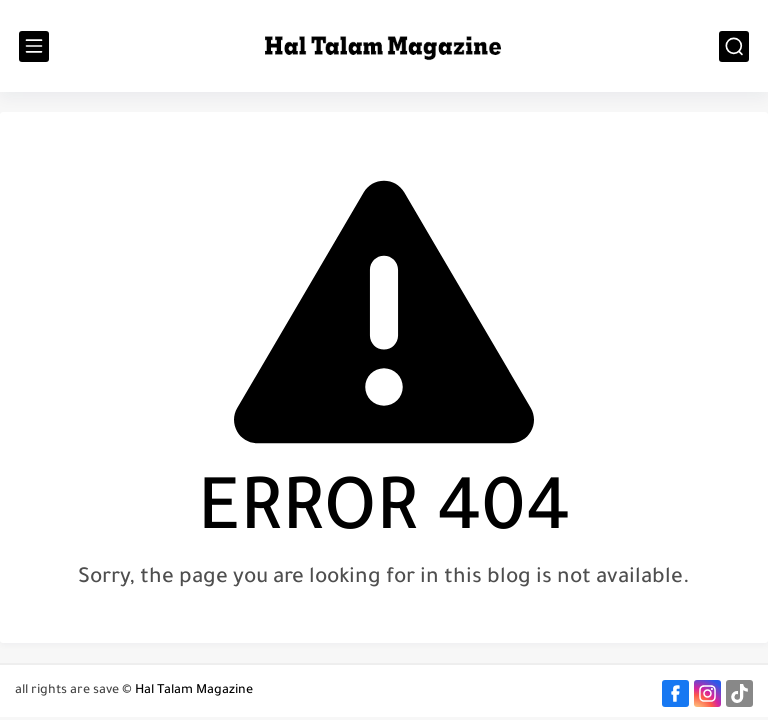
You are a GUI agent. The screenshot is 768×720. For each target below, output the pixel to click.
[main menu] (34, 46)
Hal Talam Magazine (194, 691)
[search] (734, 46)
